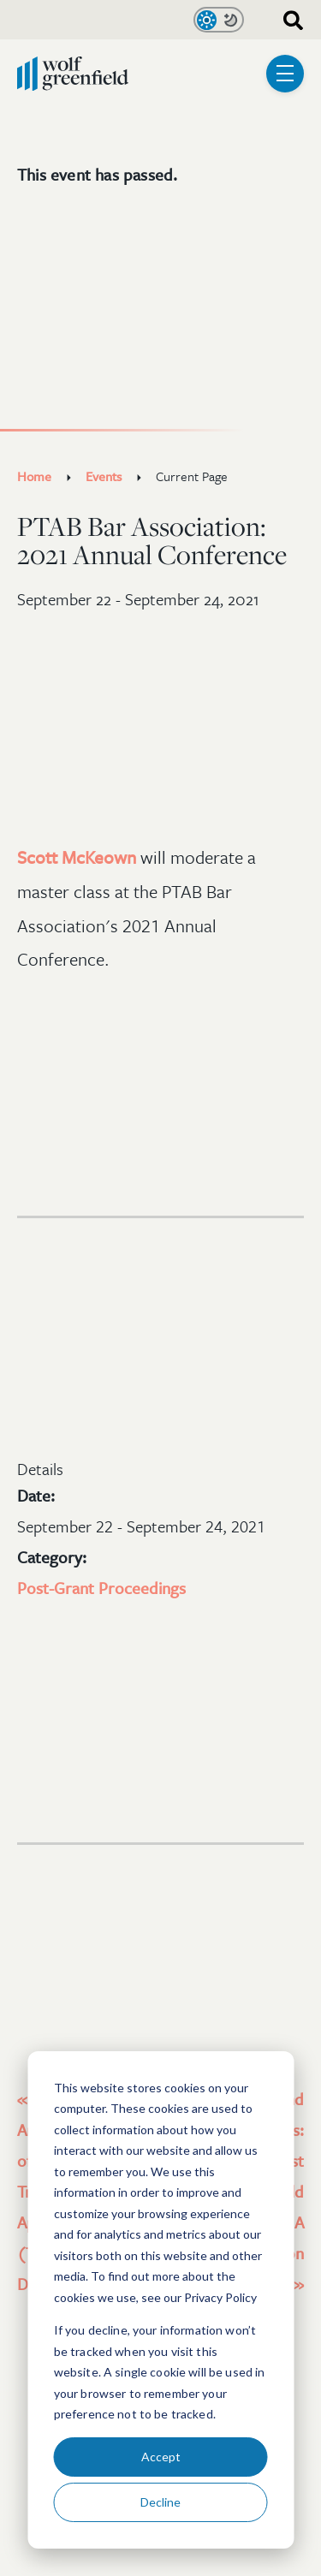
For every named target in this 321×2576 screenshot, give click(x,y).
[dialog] (160, 2300)
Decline (160, 2502)
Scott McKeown (76, 857)
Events (104, 476)
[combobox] (287, 19)
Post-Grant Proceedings (101, 1587)
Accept (161, 2456)
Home (34, 476)
